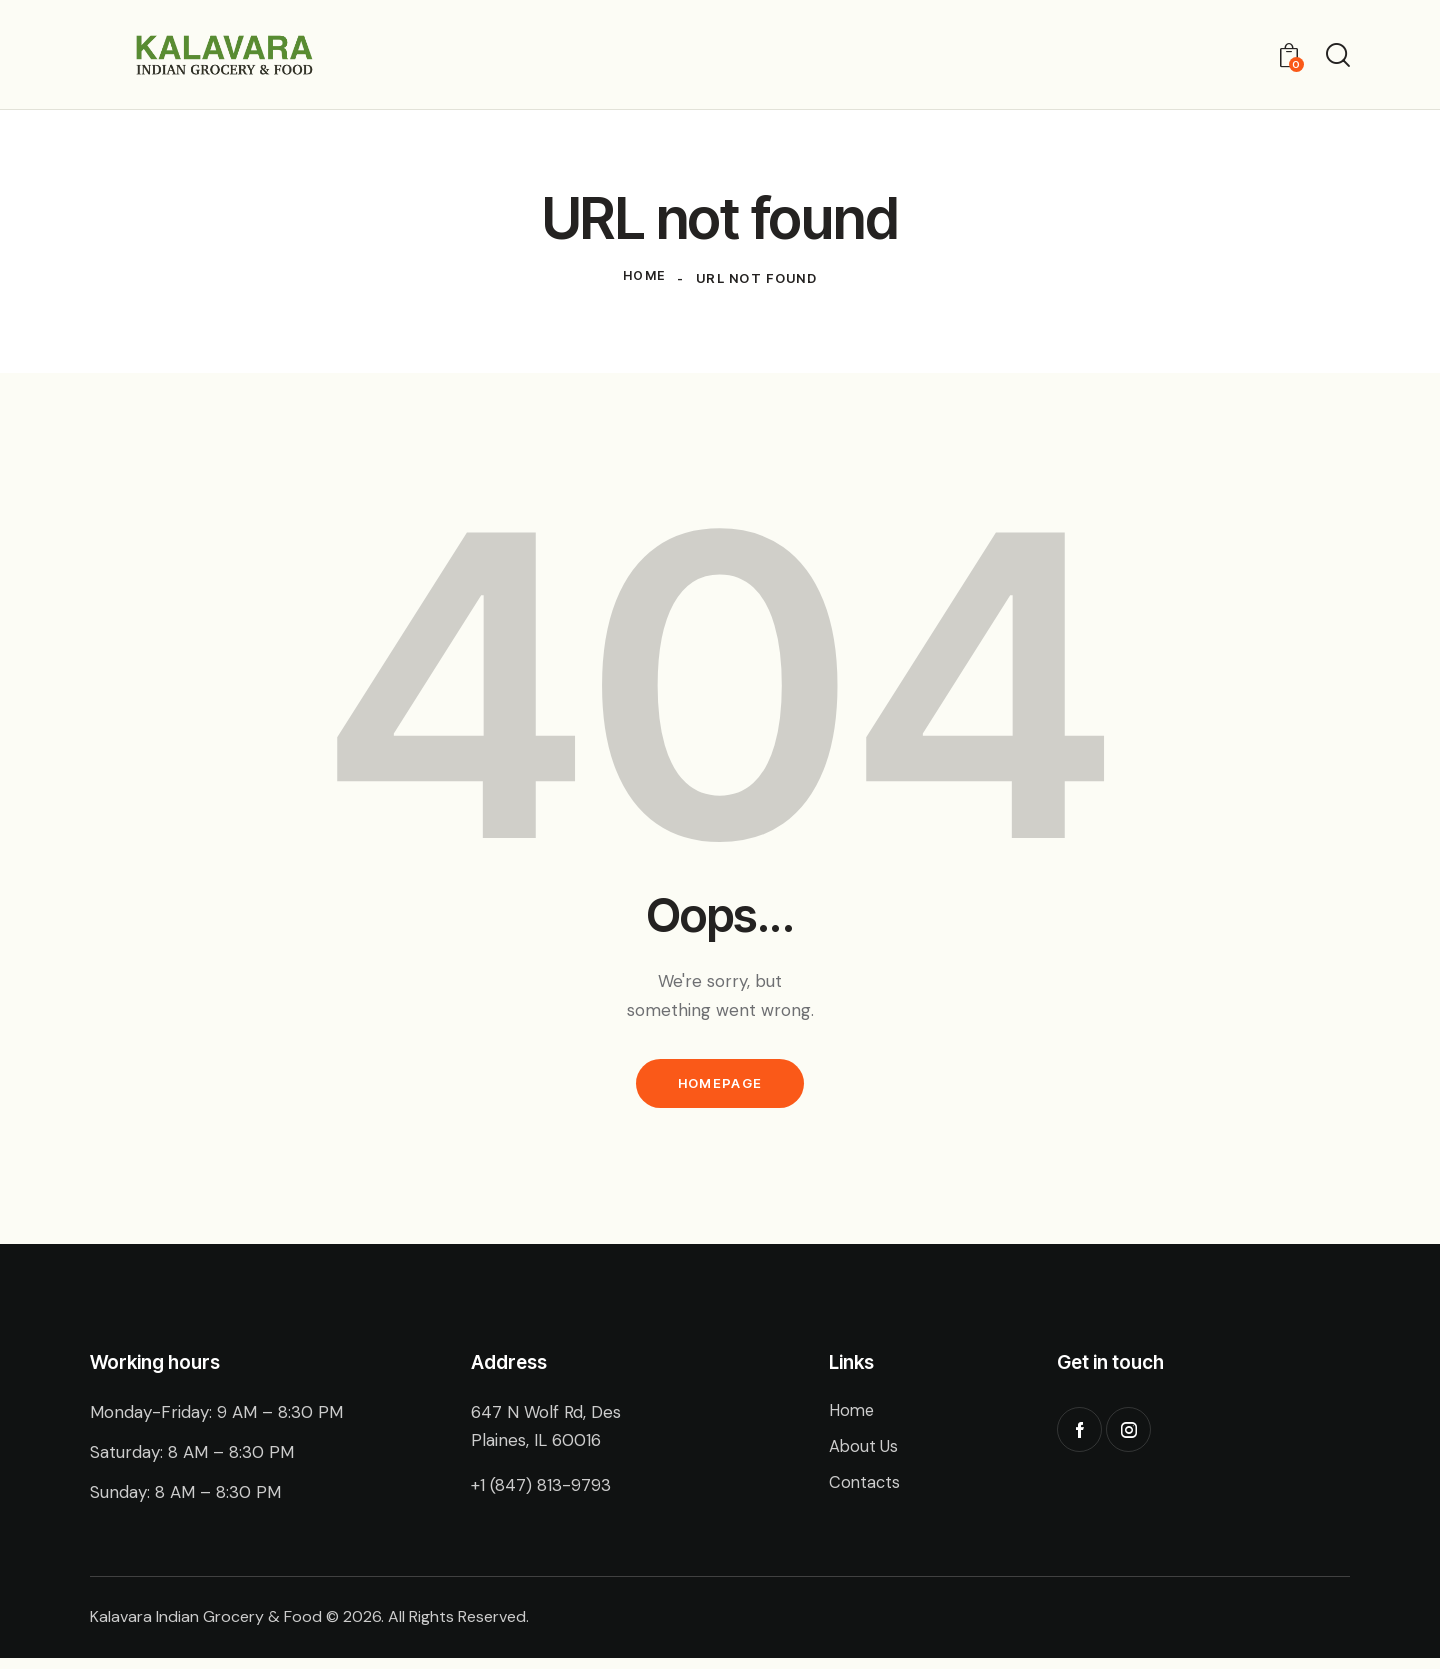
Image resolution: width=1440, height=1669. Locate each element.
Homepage (720, 1091)
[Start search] (1338, 57)
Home (644, 284)
